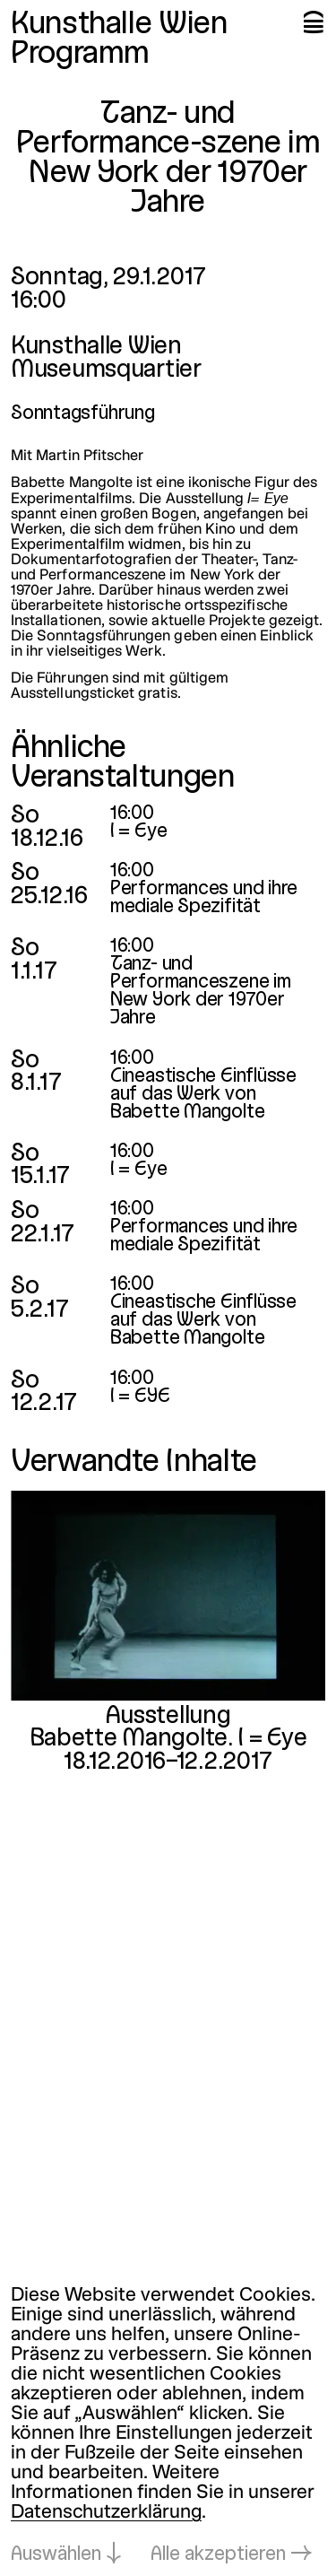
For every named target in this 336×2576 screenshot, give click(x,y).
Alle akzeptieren (218, 2554)
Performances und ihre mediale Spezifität (203, 898)
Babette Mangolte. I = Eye (168, 1739)
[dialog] (168, 2426)
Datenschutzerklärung (106, 2512)
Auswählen (56, 2554)
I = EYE (139, 1396)
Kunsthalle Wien (119, 25)
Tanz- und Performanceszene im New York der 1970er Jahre (200, 991)
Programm (80, 54)
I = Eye (138, 831)
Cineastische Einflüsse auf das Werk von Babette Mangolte (203, 1094)
